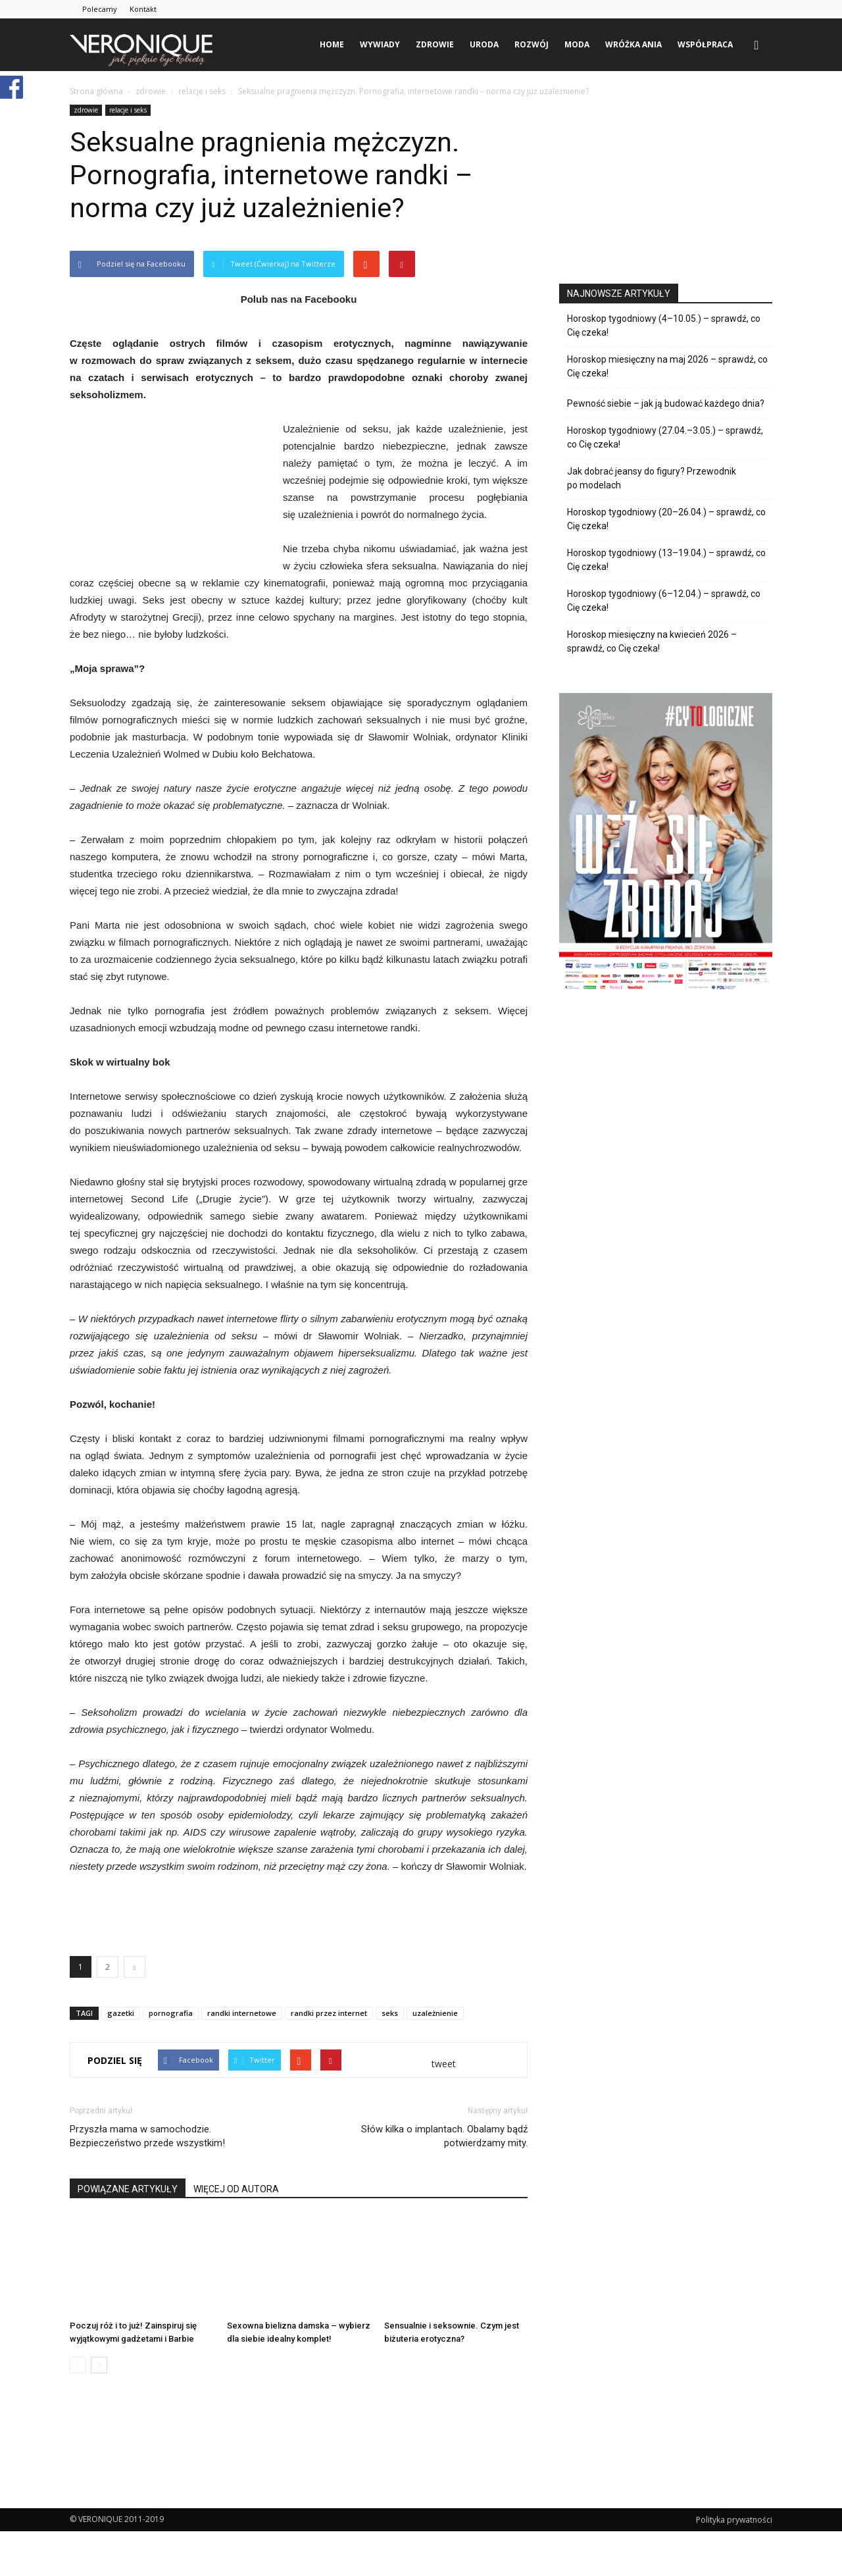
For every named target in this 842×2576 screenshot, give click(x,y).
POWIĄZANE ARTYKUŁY (128, 2189)
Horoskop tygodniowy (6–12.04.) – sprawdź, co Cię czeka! (663, 600)
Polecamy (99, 9)
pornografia (171, 2013)
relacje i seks (128, 110)
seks (390, 2013)
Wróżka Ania (633, 44)
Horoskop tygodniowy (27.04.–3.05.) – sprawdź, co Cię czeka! (665, 437)
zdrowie (435, 44)
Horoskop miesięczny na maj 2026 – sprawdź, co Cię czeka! (667, 366)
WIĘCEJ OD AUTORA (236, 2189)
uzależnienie (435, 2013)
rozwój (531, 44)
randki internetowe (241, 2013)
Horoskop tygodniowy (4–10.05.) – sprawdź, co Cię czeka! (663, 325)
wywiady (380, 44)
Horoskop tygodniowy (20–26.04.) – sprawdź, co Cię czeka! (666, 519)
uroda (484, 44)
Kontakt (143, 9)
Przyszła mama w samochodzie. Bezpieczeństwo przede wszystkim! (147, 2136)
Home (332, 44)
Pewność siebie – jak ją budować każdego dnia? (665, 403)
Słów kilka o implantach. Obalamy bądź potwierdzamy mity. (444, 2136)
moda (576, 44)
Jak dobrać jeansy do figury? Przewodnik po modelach (651, 478)
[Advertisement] (299, 1912)
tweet (444, 2063)
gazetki (120, 2013)
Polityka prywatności (734, 2519)
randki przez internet (329, 2013)
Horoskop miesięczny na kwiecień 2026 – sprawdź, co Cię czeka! (652, 641)
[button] (756, 45)
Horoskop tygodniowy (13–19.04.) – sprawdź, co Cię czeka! (666, 560)
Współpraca (705, 44)
